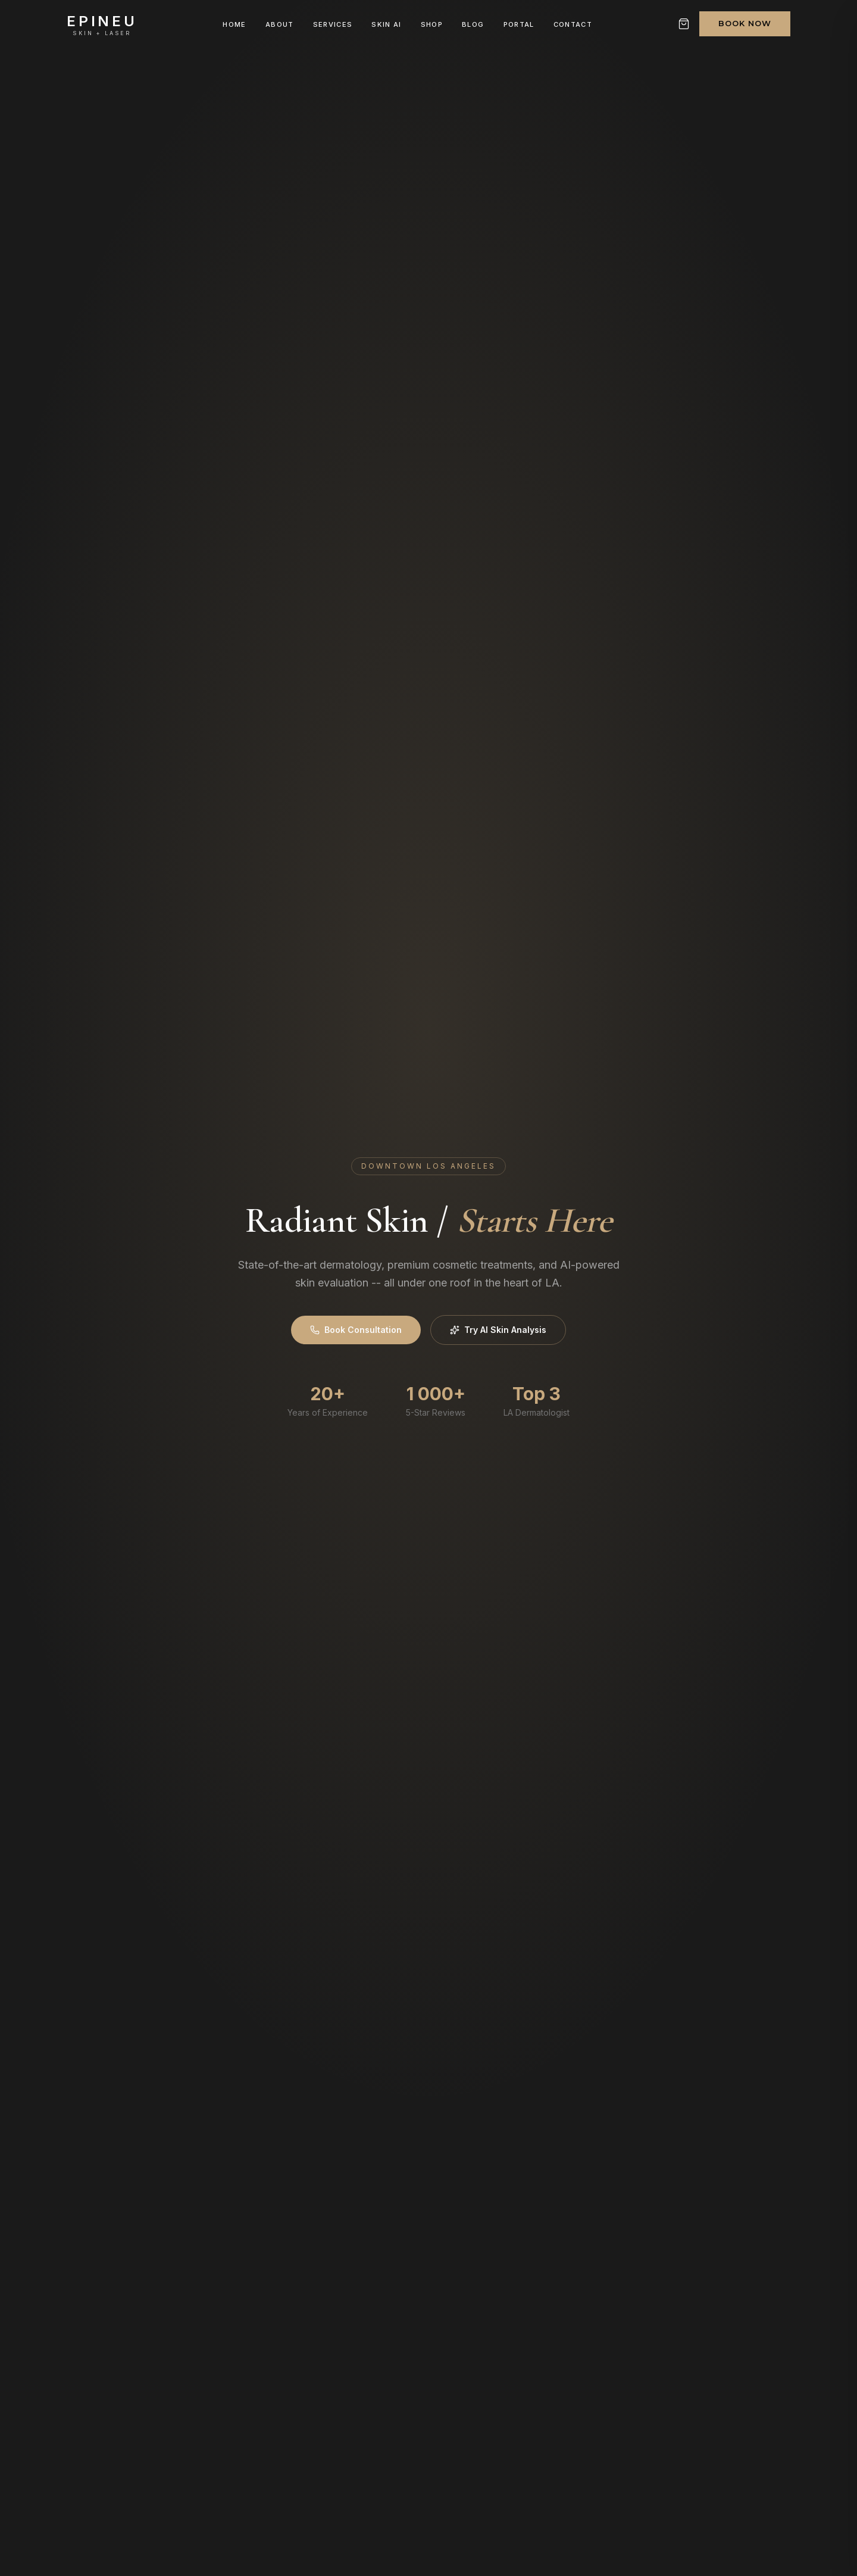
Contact (572, 24)
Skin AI (386, 24)
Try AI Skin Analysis (498, 1330)
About (279, 24)
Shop (432, 24)
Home (234, 24)
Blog (473, 24)
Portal (518, 24)
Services (333, 24)
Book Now (744, 23)
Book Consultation (356, 1330)
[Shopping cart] (684, 24)
